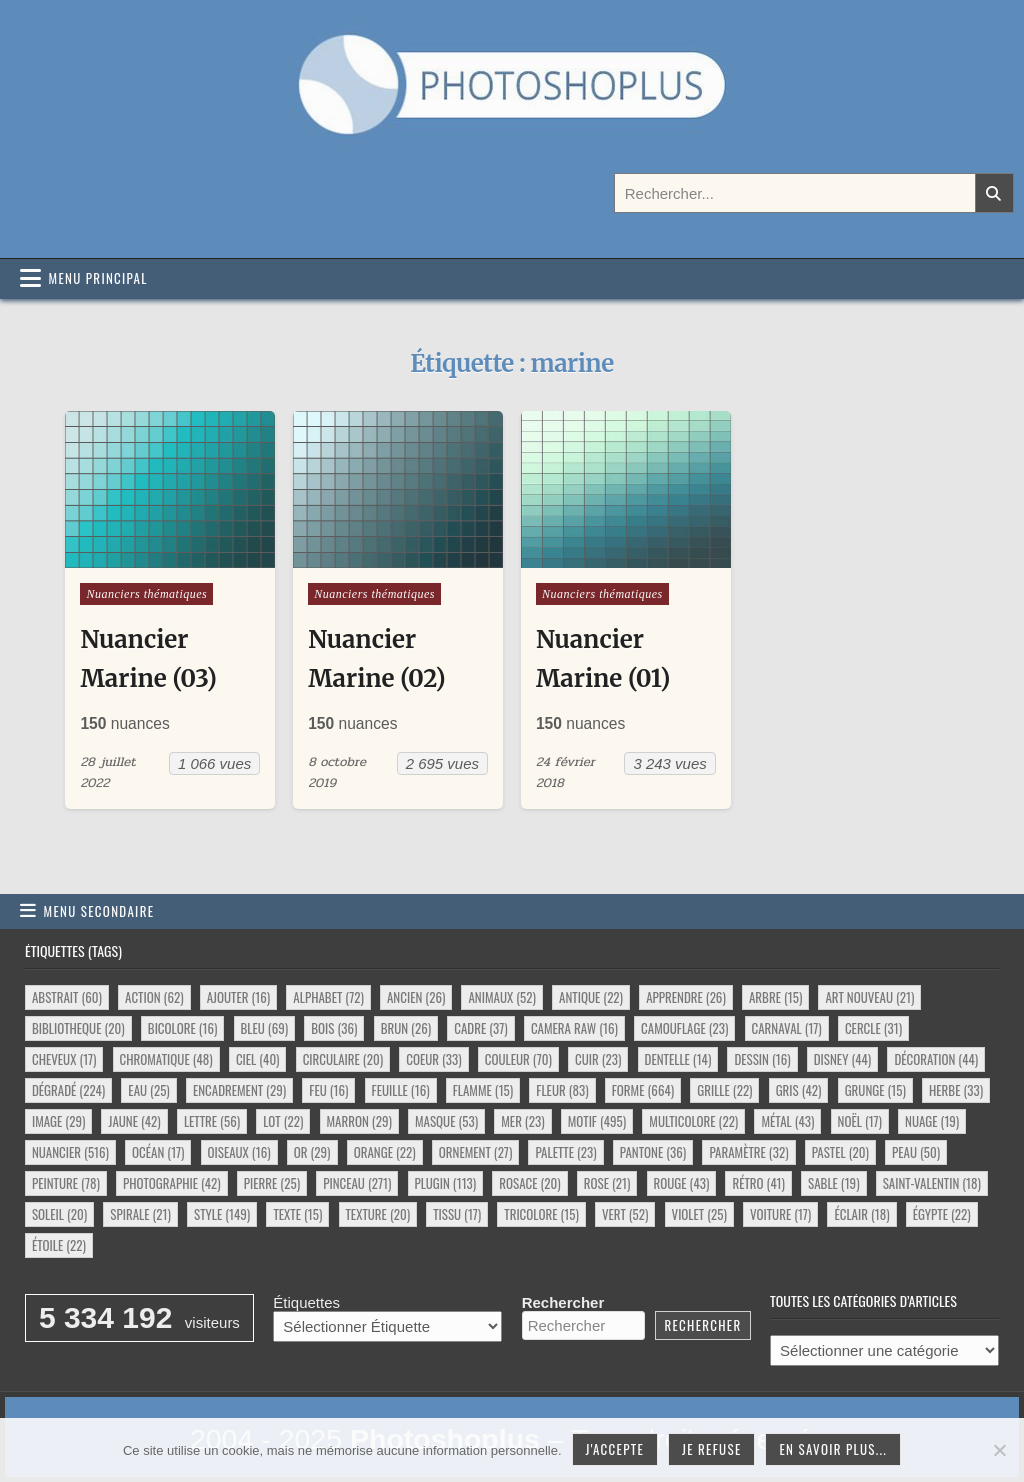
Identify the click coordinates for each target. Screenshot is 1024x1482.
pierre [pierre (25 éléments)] (272, 1183)
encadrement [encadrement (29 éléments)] (239, 1090)
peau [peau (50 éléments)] (916, 1152)
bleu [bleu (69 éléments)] (265, 1028)
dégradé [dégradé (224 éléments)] (68, 1090)
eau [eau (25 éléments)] (148, 1090)
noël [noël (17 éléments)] (860, 1121)
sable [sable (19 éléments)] (833, 1183)
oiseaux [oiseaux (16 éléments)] (239, 1152)
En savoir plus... (833, 1449)
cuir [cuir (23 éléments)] (598, 1059)
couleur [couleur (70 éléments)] (518, 1059)
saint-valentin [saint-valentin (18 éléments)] (932, 1183)
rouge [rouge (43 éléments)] (682, 1183)
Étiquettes (306, 1302)
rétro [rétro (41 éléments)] (758, 1183)
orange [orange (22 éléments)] (385, 1152)
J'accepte (615, 1449)
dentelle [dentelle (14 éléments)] (678, 1059)
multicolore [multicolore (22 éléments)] (693, 1121)
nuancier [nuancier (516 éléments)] (70, 1152)
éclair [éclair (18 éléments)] (861, 1214)
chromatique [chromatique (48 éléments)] (166, 1059)
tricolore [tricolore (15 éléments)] (541, 1214)
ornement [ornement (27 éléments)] (475, 1152)
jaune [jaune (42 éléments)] (134, 1121)
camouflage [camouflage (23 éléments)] (684, 1028)
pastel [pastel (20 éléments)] (840, 1152)
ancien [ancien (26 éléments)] (416, 997)
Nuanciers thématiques (146, 594)
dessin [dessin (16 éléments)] (762, 1059)
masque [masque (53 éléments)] (446, 1121)
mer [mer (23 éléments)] (522, 1121)
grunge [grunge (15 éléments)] (875, 1090)
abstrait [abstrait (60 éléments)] (67, 997)
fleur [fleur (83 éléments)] (562, 1090)
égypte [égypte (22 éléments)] (942, 1214)
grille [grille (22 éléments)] (724, 1090)
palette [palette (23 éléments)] (565, 1152)
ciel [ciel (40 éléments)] (258, 1059)
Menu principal (98, 278)
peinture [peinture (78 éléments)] (66, 1183)
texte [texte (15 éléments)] (297, 1214)
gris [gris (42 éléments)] (799, 1090)
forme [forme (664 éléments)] (643, 1090)
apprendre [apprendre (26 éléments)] (686, 997)
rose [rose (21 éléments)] (607, 1183)
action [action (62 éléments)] (154, 997)
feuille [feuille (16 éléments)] (401, 1090)
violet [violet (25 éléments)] (699, 1214)
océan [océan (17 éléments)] (158, 1152)
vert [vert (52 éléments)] (625, 1214)
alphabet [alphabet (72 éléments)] (328, 997)
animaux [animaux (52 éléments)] (501, 997)
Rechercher (563, 1302)
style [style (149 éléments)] (222, 1214)
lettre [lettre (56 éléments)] (212, 1121)
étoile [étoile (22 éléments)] (59, 1245)
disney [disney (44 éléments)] (842, 1059)
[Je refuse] (999, 1450)
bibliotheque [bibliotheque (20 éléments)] (78, 1028)
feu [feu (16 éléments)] (328, 1090)
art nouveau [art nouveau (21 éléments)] (869, 997)
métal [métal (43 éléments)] (787, 1121)
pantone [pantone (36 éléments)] (653, 1152)
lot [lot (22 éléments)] (283, 1121)
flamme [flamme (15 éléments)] (483, 1090)
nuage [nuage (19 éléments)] (932, 1121)
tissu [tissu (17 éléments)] (457, 1214)
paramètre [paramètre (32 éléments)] (748, 1152)
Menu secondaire (99, 911)
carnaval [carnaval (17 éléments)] (787, 1028)
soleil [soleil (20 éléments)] (59, 1214)
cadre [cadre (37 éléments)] (480, 1028)
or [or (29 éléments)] (312, 1152)
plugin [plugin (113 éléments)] (446, 1183)
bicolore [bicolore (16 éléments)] (183, 1028)
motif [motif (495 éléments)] (597, 1121)
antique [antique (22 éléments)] (591, 997)
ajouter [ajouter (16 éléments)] (238, 997)
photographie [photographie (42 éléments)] (172, 1183)
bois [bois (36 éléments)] (334, 1028)
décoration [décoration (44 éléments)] (936, 1059)
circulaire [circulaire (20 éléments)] (343, 1059)
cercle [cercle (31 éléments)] (873, 1028)
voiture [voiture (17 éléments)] (780, 1214)
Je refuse (712, 1449)
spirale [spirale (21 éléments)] (140, 1214)
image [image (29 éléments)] (58, 1121)
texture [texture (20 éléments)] (378, 1214)
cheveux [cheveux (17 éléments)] (64, 1059)
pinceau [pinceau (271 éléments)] (357, 1183)
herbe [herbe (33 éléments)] (956, 1090)
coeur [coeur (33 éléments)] (433, 1059)
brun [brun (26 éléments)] (406, 1028)
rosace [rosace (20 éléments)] (529, 1183)
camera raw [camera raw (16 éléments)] (574, 1028)
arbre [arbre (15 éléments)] (775, 997)
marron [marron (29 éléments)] (359, 1121)
